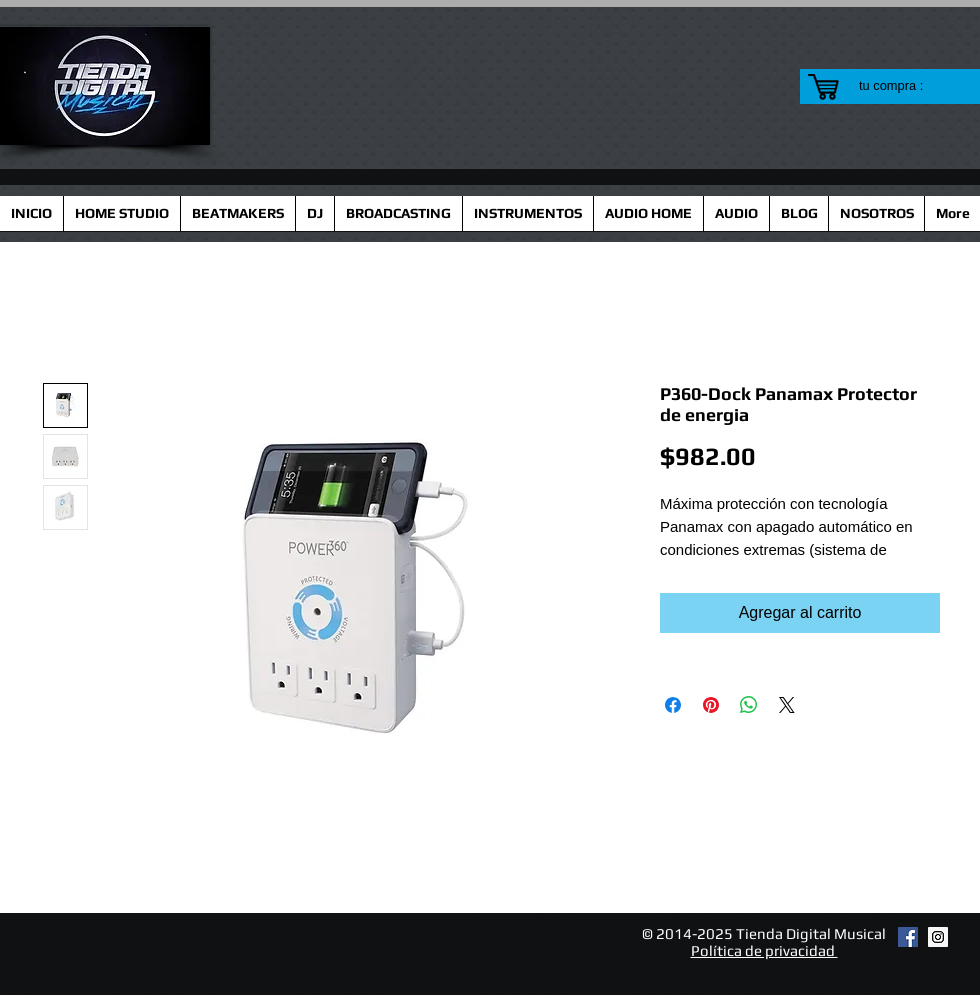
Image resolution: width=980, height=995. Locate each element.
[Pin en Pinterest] (711, 705)
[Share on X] (787, 705)
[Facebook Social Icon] (908, 937)
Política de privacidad (764, 950)
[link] (903, 85)
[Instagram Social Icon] (938, 937)
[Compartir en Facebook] (673, 705)
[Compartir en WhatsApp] (749, 705)
